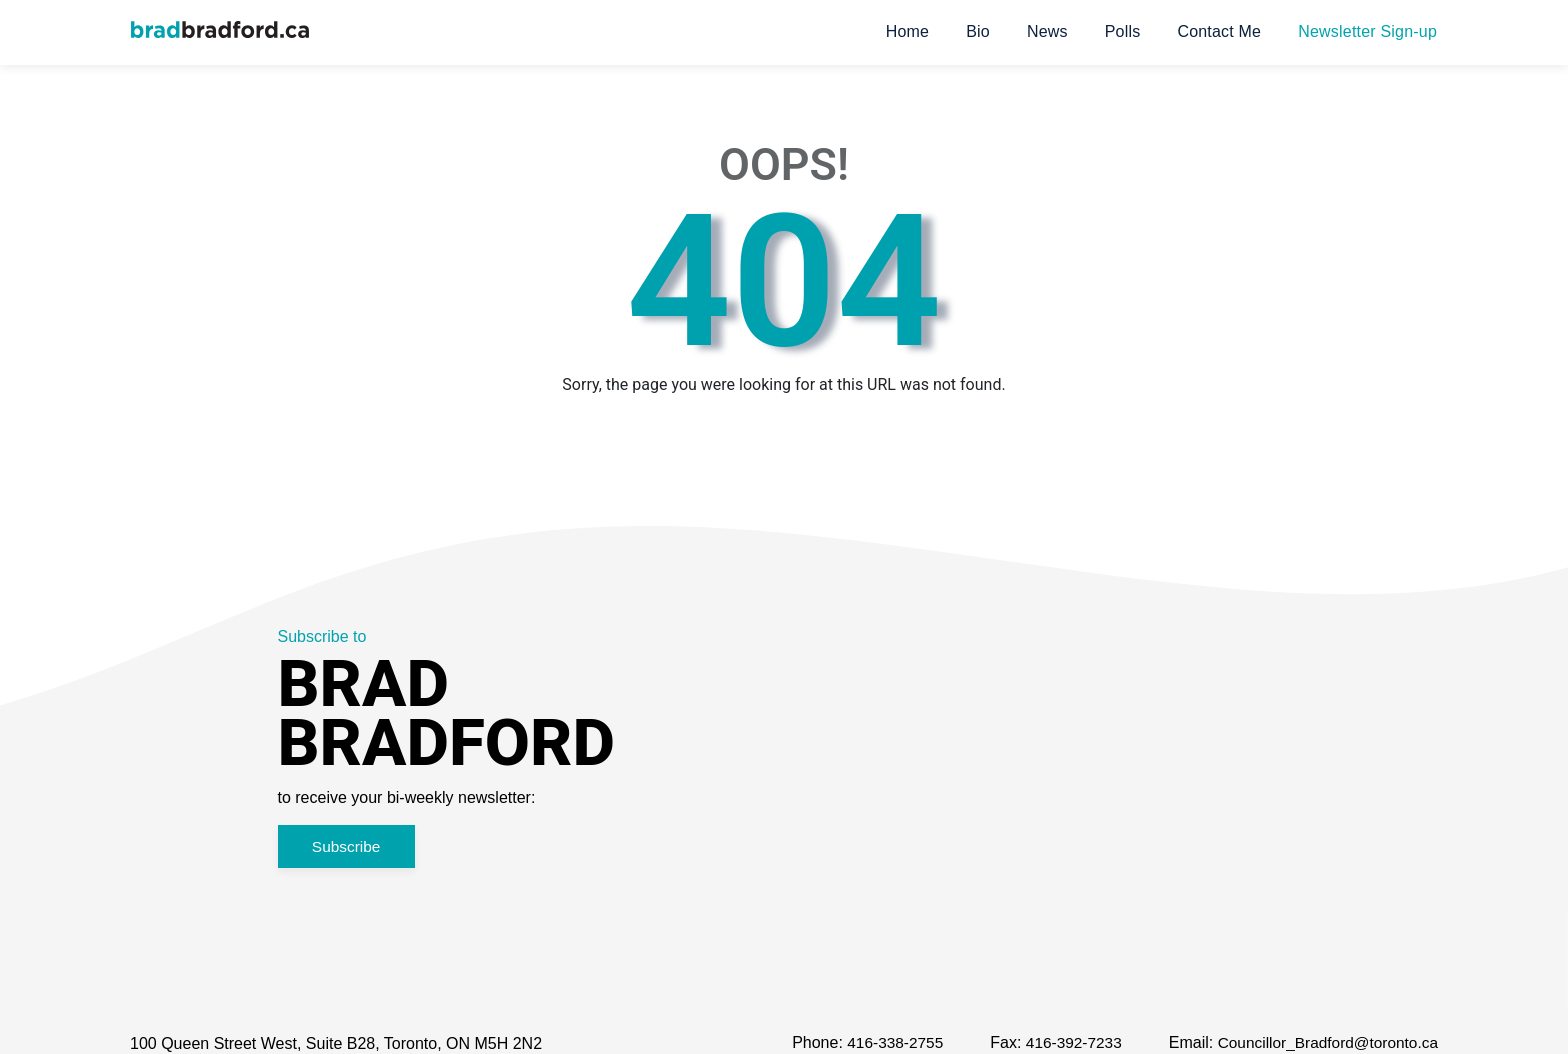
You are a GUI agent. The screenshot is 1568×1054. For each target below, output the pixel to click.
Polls (1123, 31)
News (1047, 31)
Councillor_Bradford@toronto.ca (1323, 1044)
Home (907, 31)
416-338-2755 (881, 1044)
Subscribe (352, 847)
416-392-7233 (1064, 1044)
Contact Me (1219, 31)
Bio (978, 31)
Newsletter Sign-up (1367, 31)
